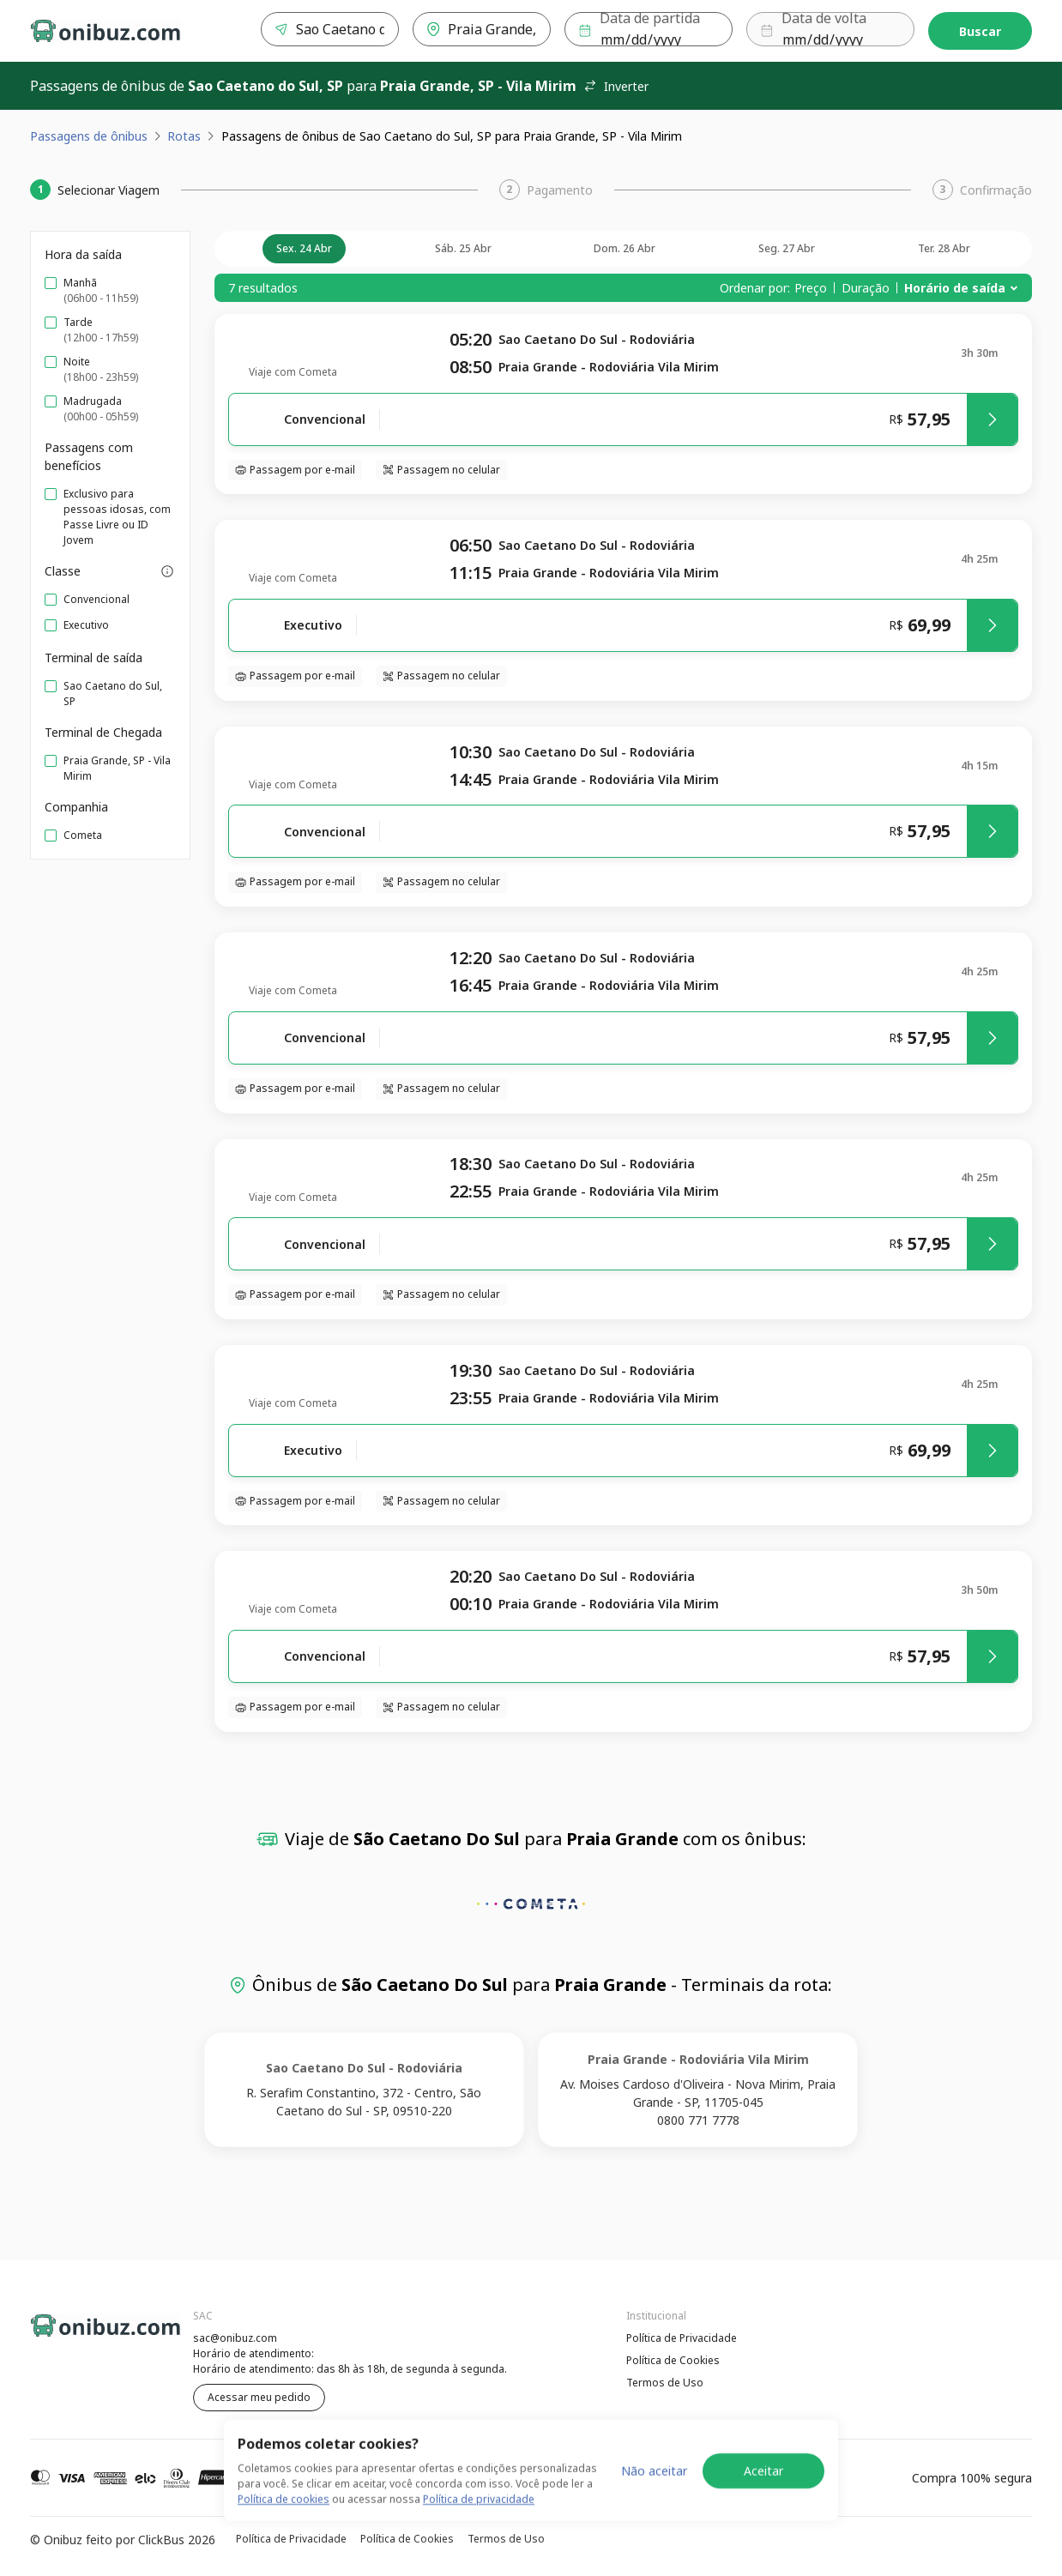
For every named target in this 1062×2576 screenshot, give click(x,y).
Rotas (184, 136)
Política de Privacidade (681, 2338)
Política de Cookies (673, 2360)
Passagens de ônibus (89, 136)
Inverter (616, 86)
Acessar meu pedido (259, 2397)
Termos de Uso (664, 2382)
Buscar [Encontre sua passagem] (980, 31)
